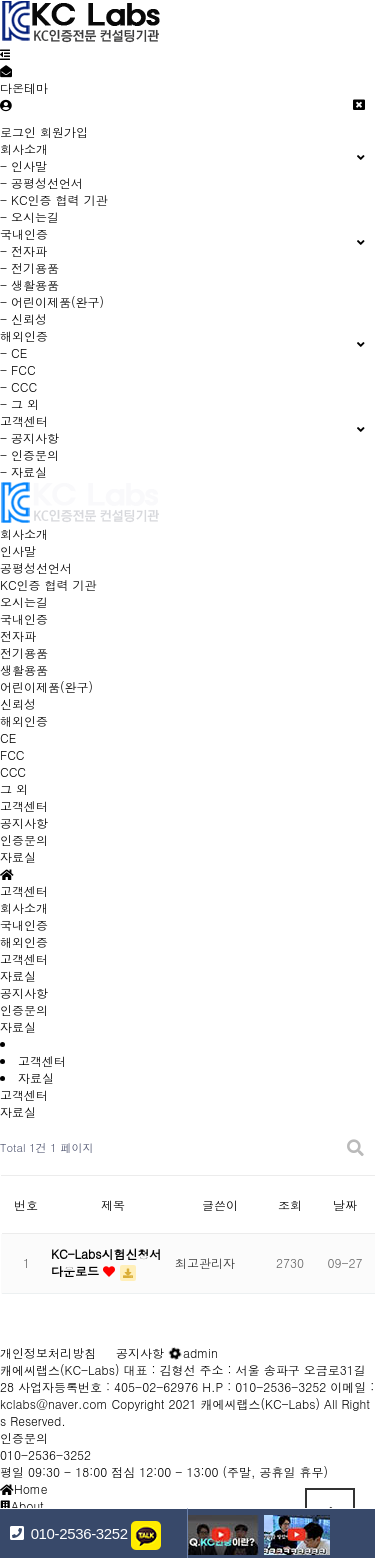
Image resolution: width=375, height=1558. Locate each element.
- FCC (18, 369)
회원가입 (64, 131)
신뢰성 (18, 703)
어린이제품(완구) (46, 686)
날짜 (345, 1204)
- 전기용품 (29, 267)
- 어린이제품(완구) (52, 301)
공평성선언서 (36, 567)
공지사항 (24, 822)
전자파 (18, 635)
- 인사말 (23, 165)
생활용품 (24, 669)
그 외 (14, 788)
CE (8, 737)
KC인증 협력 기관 (48, 584)
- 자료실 (23, 471)
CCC (13, 771)
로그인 (18, 131)
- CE (13, 352)
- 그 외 (19, 403)
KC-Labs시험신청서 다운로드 (106, 1262)
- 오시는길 (29, 216)
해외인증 (24, 720)
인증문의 (24, 839)
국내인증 (24, 618)
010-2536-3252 (45, 1454)
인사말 (18, 550)
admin (192, 1352)
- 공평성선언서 (41, 182)
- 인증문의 (29, 454)
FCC (12, 754)
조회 (290, 1204)
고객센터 (24, 805)
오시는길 (24, 601)
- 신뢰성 (23, 318)
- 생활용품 (29, 284)
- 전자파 (23, 250)
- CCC (18, 386)
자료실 (18, 856)
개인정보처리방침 (48, 1352)
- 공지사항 (29, 437)
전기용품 (24, 652)
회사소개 (24, 533)
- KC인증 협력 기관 (54, 199)
